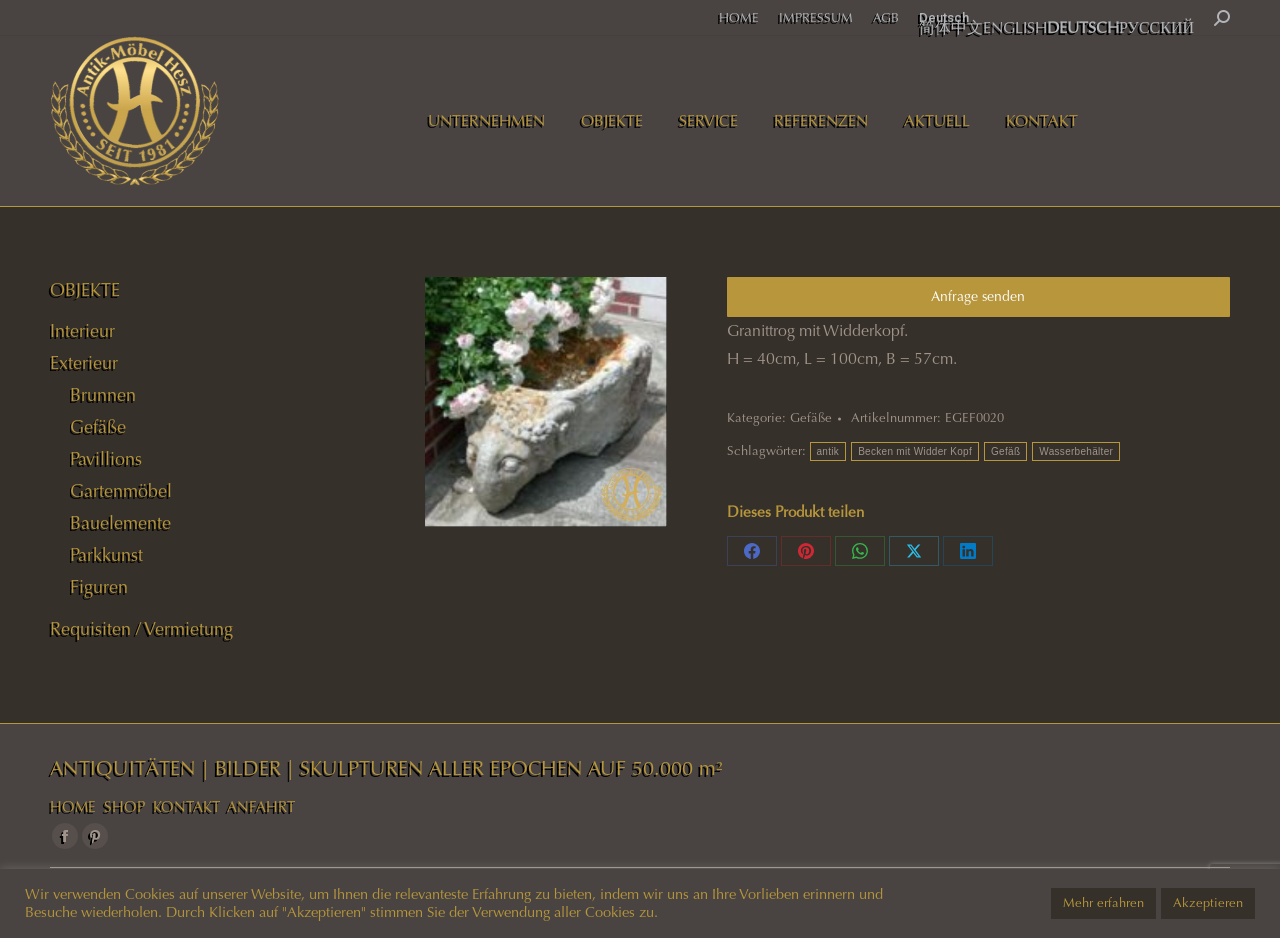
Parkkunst (106, 555)
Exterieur (84, 363)
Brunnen (103, 395)
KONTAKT (186, 807)
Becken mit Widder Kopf (915, 451)
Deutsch (944, 17)
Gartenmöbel (121, 491)
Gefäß (1005, 451)
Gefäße (811, 418)
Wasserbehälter (1076, 451)
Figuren (99, 587)
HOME (73, 807)
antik (828, 451)
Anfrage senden (978, 296)
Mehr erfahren (1103, 903)
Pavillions (106, 459)
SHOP (124, 807)
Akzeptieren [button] (1208, 903)
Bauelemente (120, 523)
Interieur (82, 331)
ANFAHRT (261, 807)
